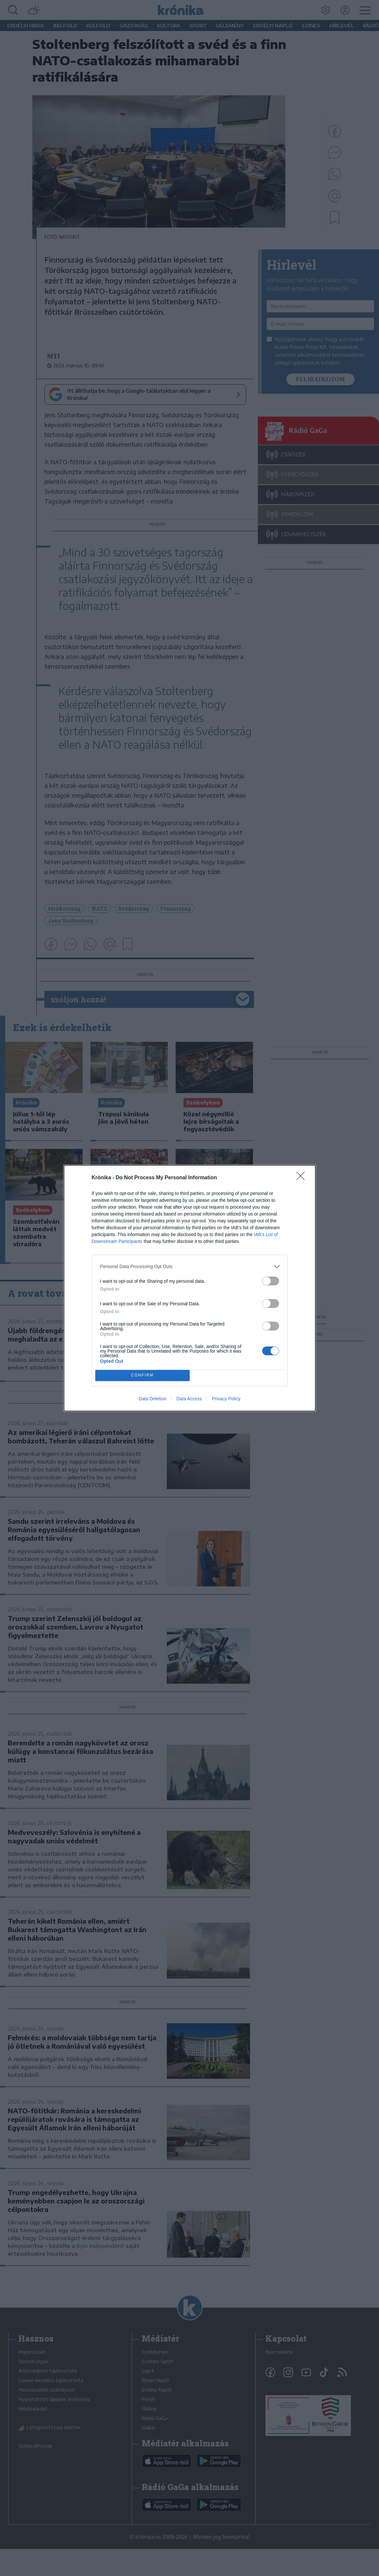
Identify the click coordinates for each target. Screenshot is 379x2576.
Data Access (189, 1398)
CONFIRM (142, 1375)
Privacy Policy (226, 1398)
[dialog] (189, 1288)
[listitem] (189, 1266)
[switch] (270, 1281)
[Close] (302, 1178)
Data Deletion (152, 1398)
